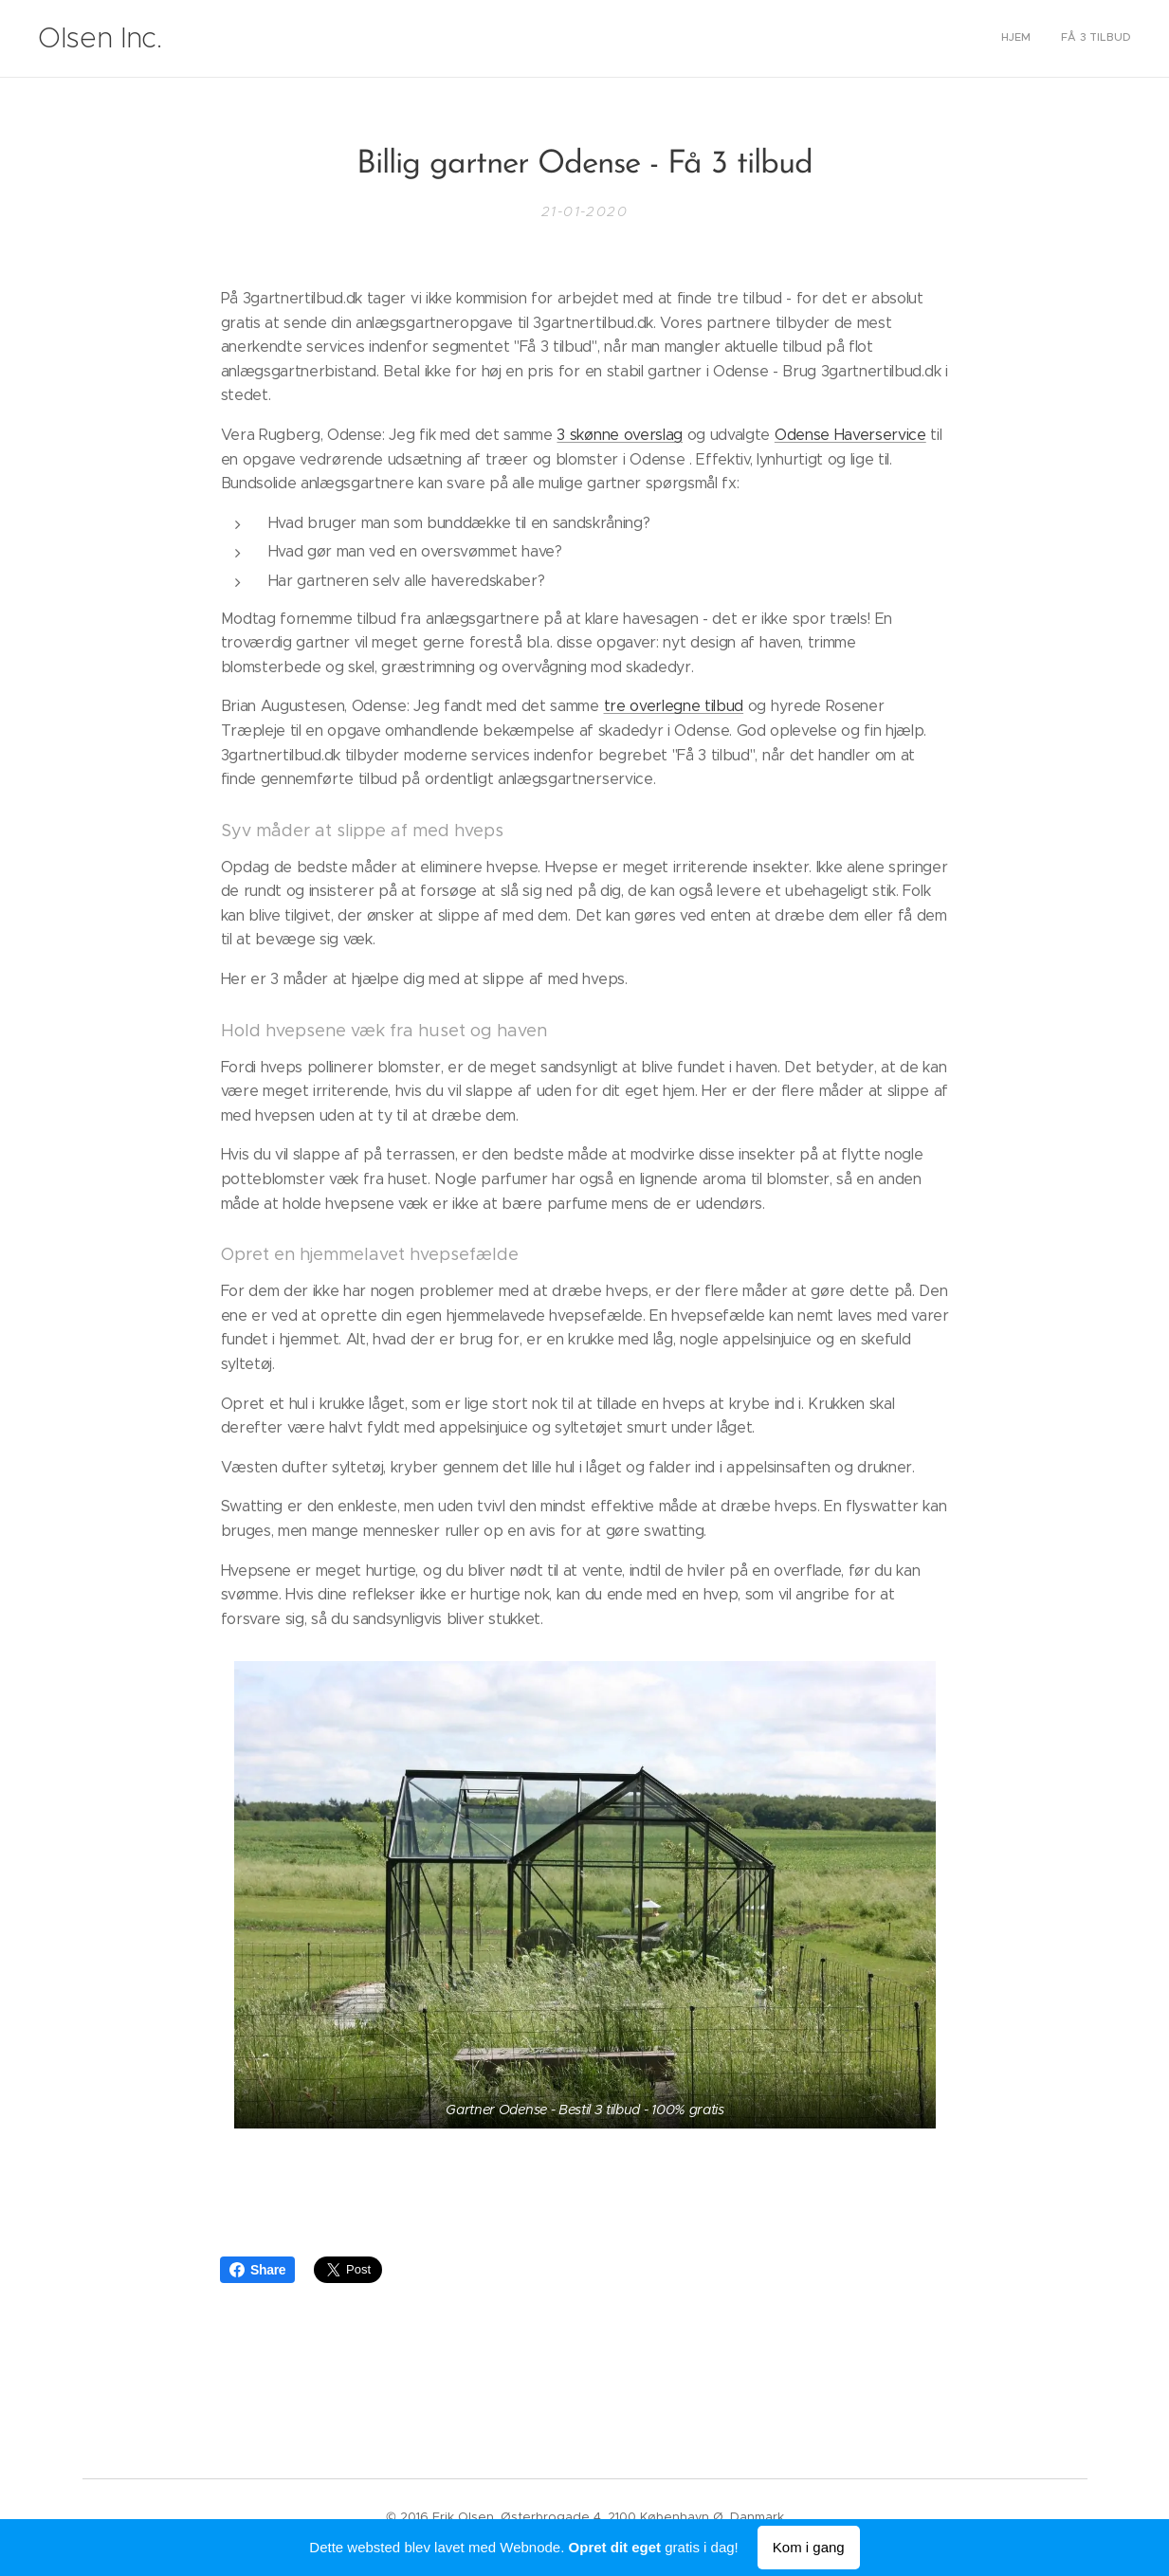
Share (257, 2269)
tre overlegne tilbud (673, 706)
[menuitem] (1106, 39)
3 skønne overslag (620, 435)
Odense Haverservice (849, 435)
